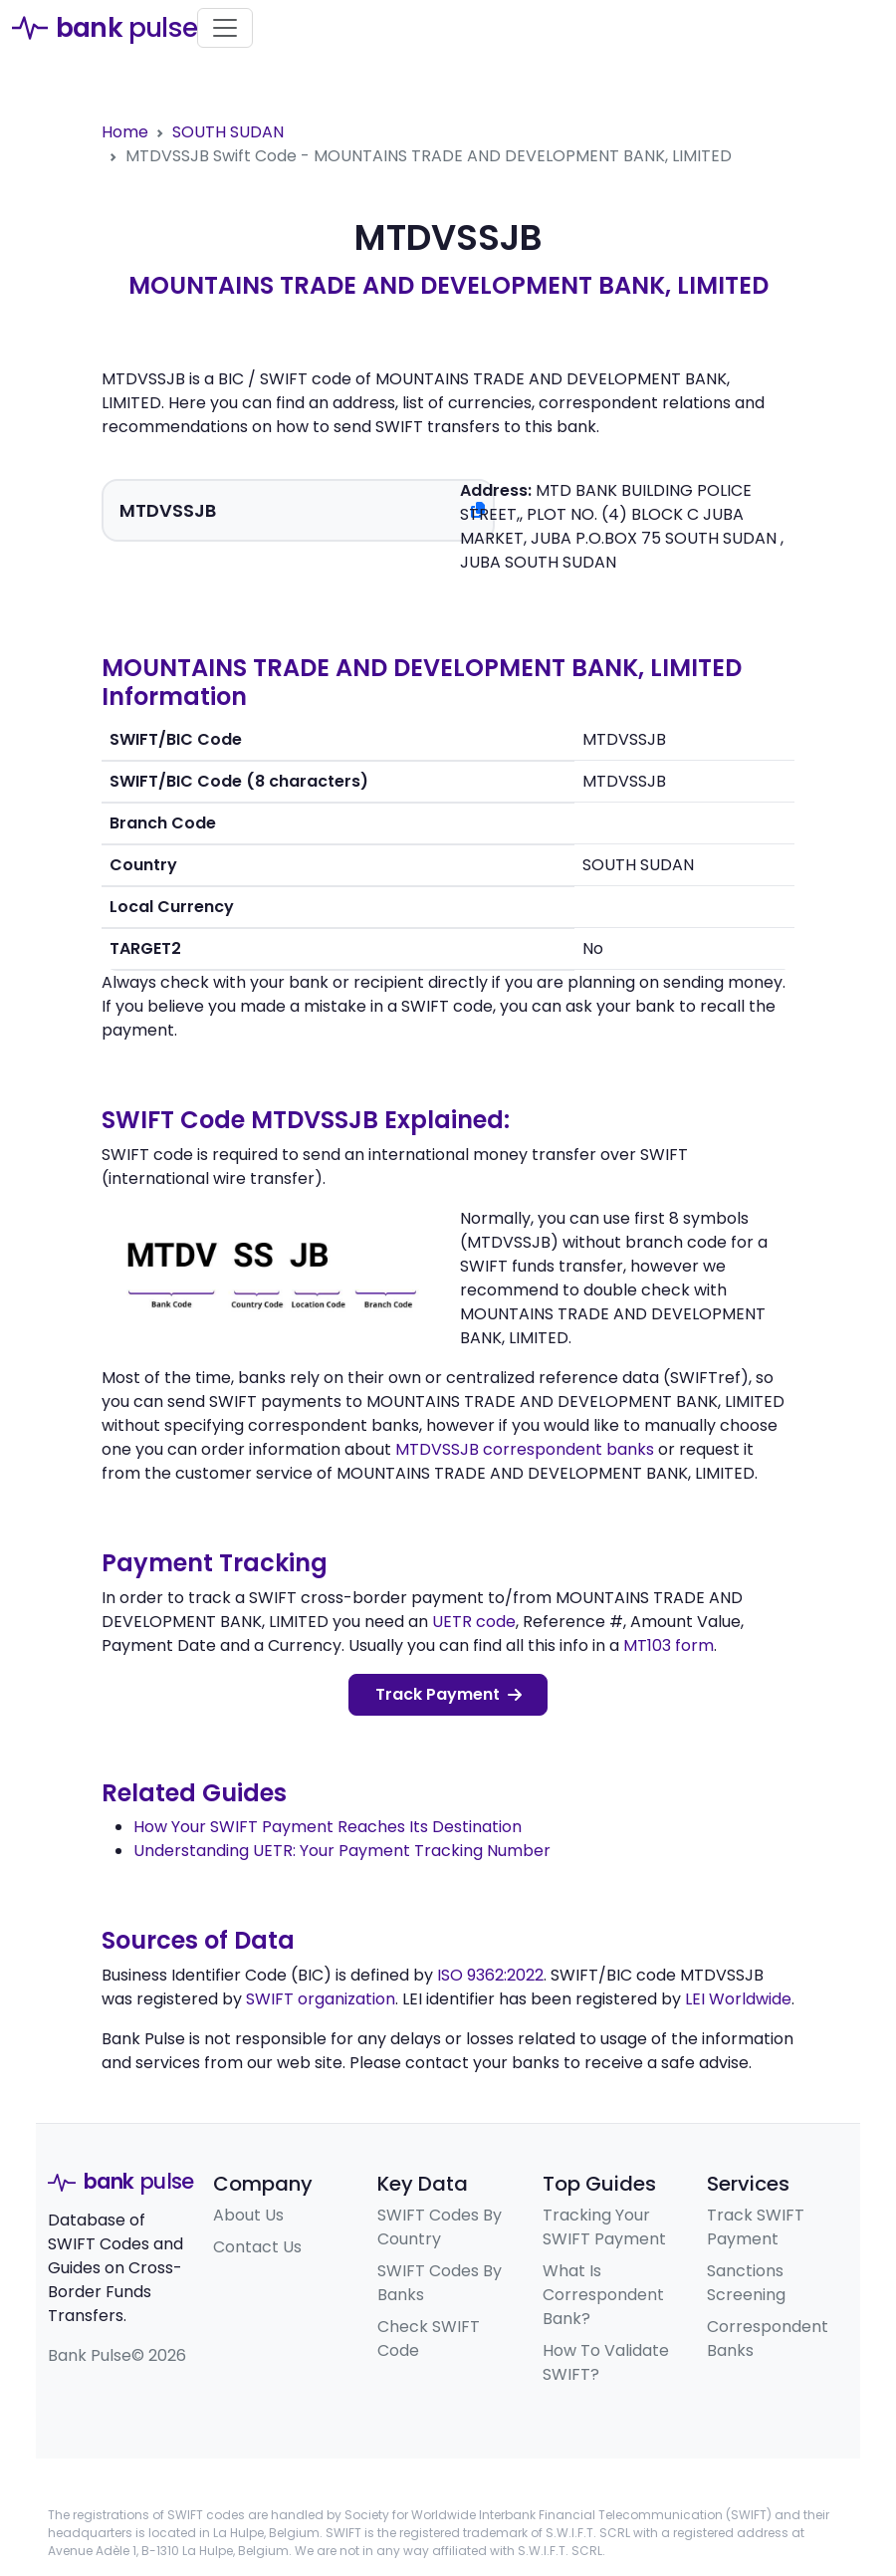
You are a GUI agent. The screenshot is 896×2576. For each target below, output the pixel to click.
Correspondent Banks (767, 2338)
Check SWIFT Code (428, 2338)
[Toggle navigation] (225, 28)
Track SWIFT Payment (755, 2227)
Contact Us (257, 2246)
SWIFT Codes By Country (439, 2227)
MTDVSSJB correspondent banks (524, 1449)
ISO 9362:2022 (490, 1975)
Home (125, 131)
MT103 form (668, 1645)
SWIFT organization (320, 1999)
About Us (248, 2215)
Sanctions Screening (746, 2282)
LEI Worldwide (738, 1999)
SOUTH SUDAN (228, 131)
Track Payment (448, 1694)
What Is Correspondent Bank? (603, 2294)
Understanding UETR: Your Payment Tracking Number (342, 1850)
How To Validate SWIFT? (606, 2362)
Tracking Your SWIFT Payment (604, 2227)
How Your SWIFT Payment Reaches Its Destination (327, 1826)
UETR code (474, 1621)
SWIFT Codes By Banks (439, 2282)
